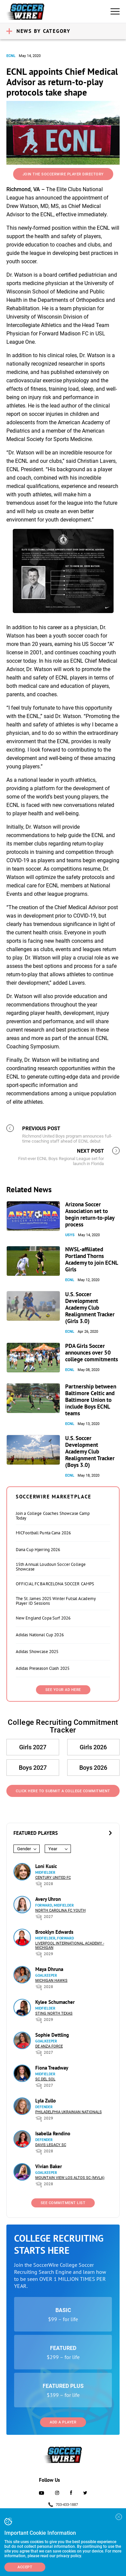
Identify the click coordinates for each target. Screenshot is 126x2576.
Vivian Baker (48, 2166)
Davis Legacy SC (50, 2145)
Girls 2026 (93, 1747)
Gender (24, 1848)
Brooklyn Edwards (54, 1932)
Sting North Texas (54, 2013)
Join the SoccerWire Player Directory (63, 174)
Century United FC (53, 1877)
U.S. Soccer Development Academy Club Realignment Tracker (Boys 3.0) (90, 1451)
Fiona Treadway (51, 2068)
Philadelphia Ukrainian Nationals (68, 2112)
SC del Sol (45, 2079)
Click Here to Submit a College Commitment (63, 1791)
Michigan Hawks (51, 1980)
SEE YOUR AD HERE (63, 1690)
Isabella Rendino (52, 2133)
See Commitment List (63, 2203)
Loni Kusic (46, 1866)
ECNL (10, 56)
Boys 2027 (33, 1767)
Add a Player (63, 2422)
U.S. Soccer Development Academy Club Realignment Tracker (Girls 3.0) (90, 1308)
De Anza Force (49, 2046)
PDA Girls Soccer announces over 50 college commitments (91, 1352)
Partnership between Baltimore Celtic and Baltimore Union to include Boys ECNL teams (90, 1400)
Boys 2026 (93, 1767)
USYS (70, 1235)
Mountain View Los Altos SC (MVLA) (69, 2178)
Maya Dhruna (49, 1969)
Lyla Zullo (45, 2100)
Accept (24, 2567)
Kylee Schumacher (55, 2002)
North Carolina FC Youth (60, 1910)
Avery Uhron (48, 1899)
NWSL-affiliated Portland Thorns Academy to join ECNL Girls (91, 1259)
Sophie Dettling (52, 2035)
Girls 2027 (32, 1747)
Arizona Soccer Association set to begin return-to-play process (89, 1214)
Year (52, 1848)
